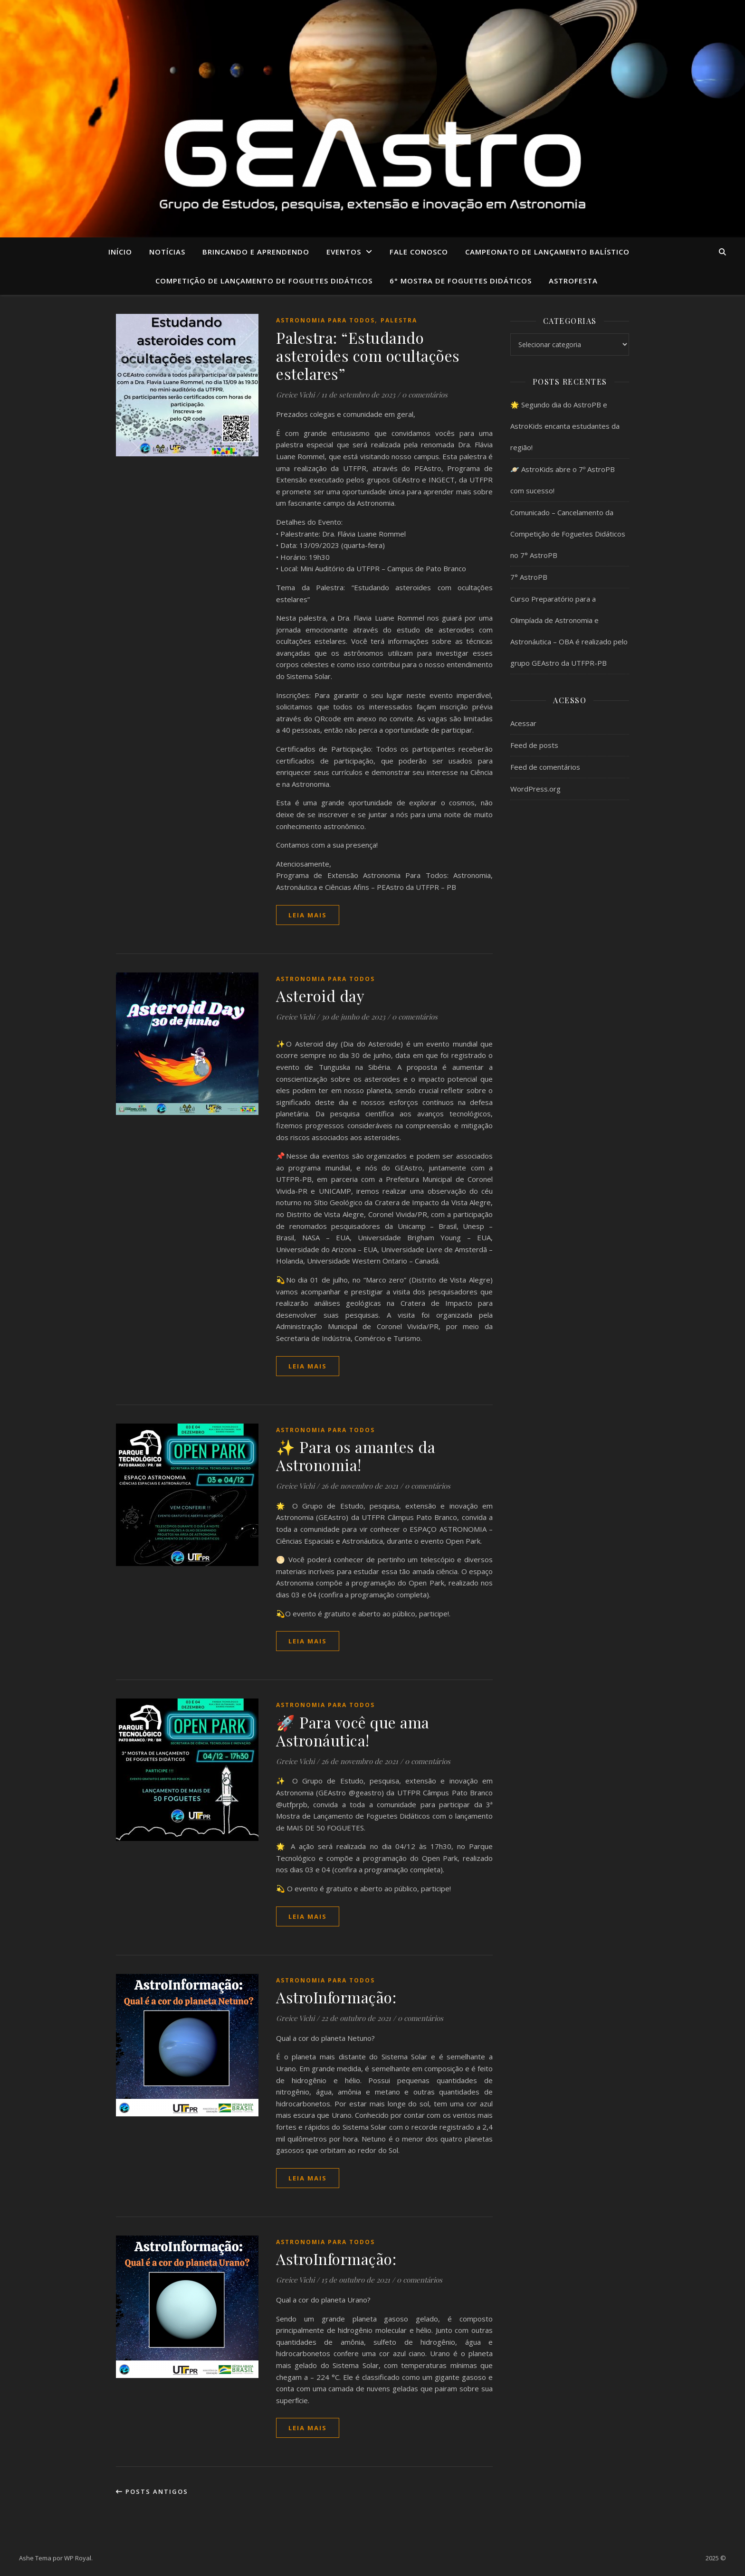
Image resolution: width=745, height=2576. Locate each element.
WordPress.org (535, 788)
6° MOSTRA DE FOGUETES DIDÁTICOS (461, 280)
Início (120, 251)
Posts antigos (152, 2491)
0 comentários (425, 394)
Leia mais (307, 915)
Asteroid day (320, 995)
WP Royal (77, 2558)
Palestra (399, 320)
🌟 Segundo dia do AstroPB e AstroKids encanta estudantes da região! (565, 426)
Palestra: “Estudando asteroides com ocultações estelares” (368, 355)
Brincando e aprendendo (255, 251)
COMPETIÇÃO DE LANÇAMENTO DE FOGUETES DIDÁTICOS (263, 280)
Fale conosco (419, 251)
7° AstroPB (528, 577)
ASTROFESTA (573, 280)
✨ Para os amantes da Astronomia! (355, 1455)
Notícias (167, 251)
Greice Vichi (295, 394)
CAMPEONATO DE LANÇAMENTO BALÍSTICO (547, 251)
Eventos (343, 251)
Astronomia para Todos (325, 320)
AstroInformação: (336, 1997)
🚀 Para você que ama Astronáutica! (353, 1731)
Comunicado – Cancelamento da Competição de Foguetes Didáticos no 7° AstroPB (567, 534)
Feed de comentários (545, 767)
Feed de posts (534, 745)
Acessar (523, 723)
